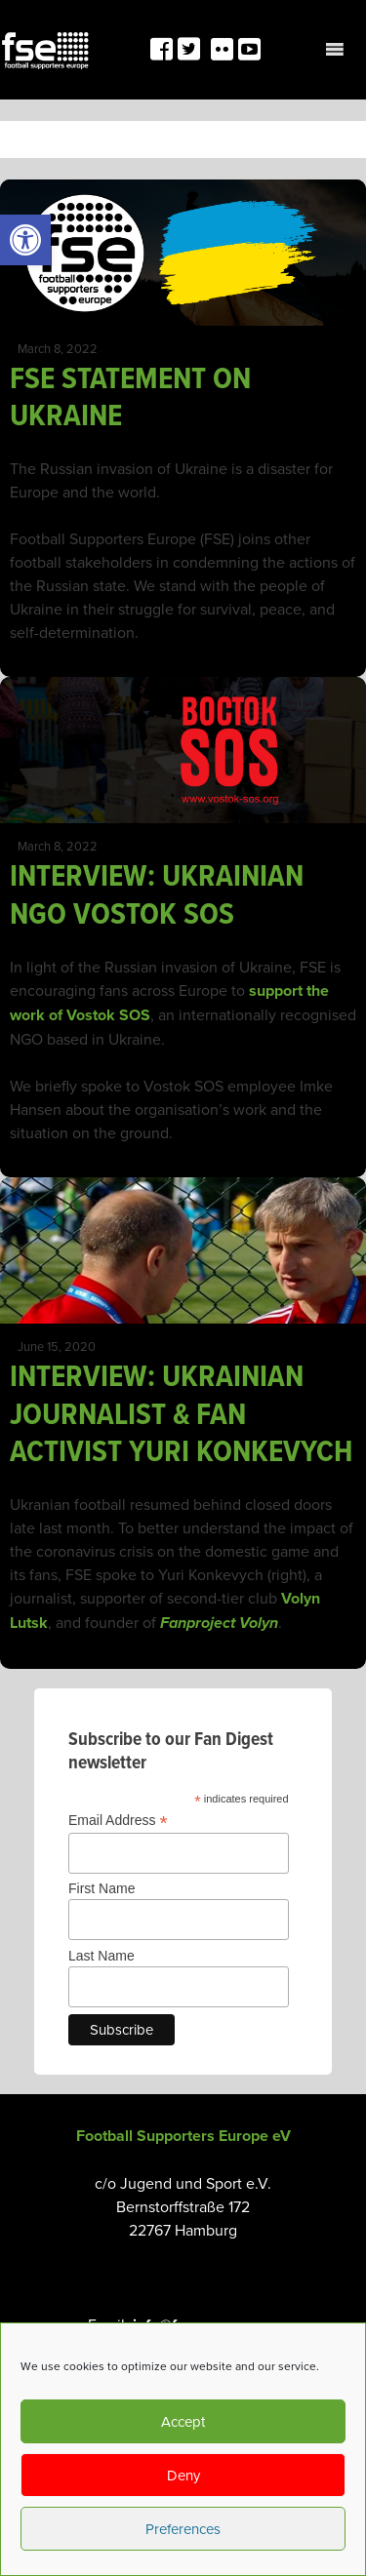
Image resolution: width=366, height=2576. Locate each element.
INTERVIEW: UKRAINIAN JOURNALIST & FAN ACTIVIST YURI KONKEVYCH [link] (181, 1413)
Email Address (118, 1820)
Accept (183, 2421)
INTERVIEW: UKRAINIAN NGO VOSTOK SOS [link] (157, 893)
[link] (25, 240)
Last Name (101, 1955)
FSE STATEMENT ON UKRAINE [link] (130, 396)
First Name (101, 1888)
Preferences (183, 2528)
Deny (183, 2475)
